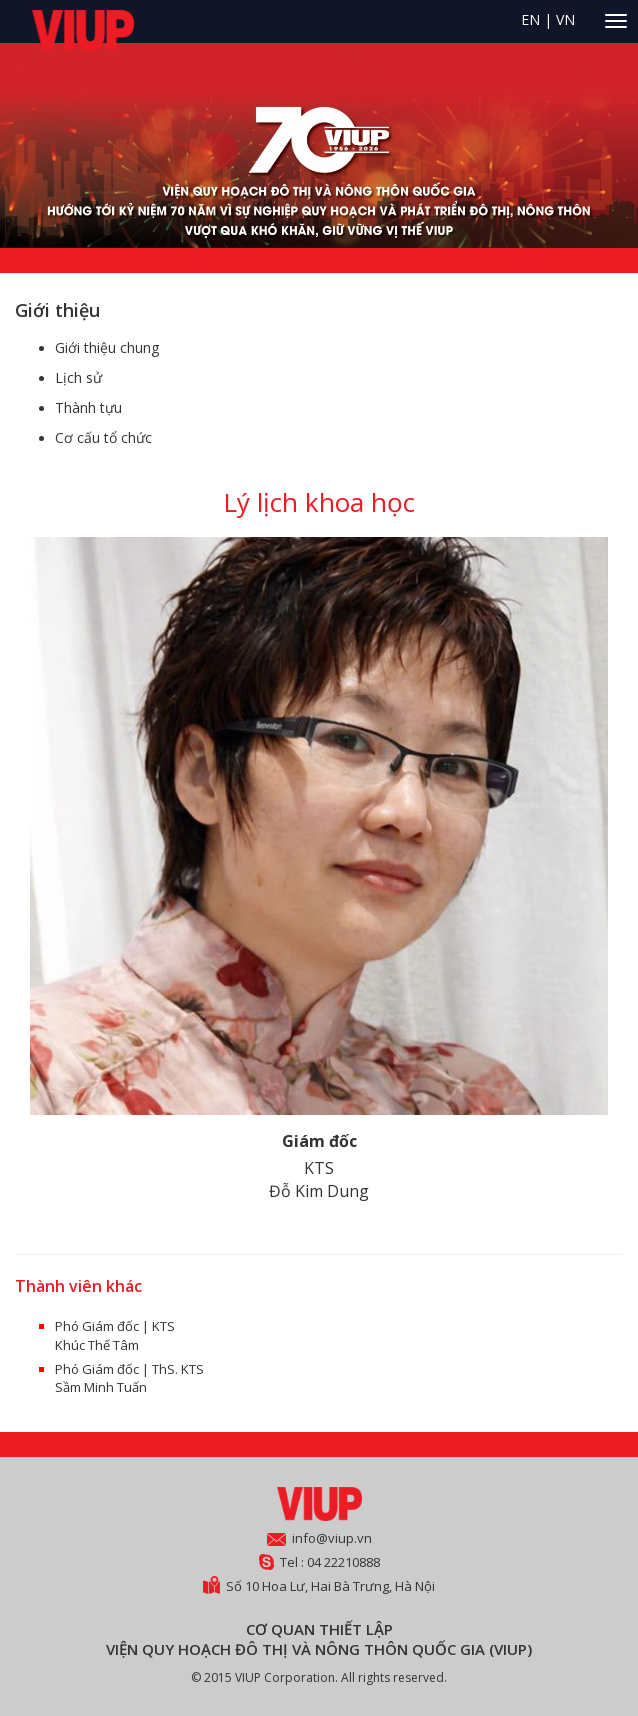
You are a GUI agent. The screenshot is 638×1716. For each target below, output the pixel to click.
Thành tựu (88, 407)
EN (530, 19)
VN (565, 19)
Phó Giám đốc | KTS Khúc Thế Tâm (115, 1335)
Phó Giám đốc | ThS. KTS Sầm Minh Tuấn (129, 1378)
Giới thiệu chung (107, 347)
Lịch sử (78, 377)
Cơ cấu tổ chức (103, 437)
